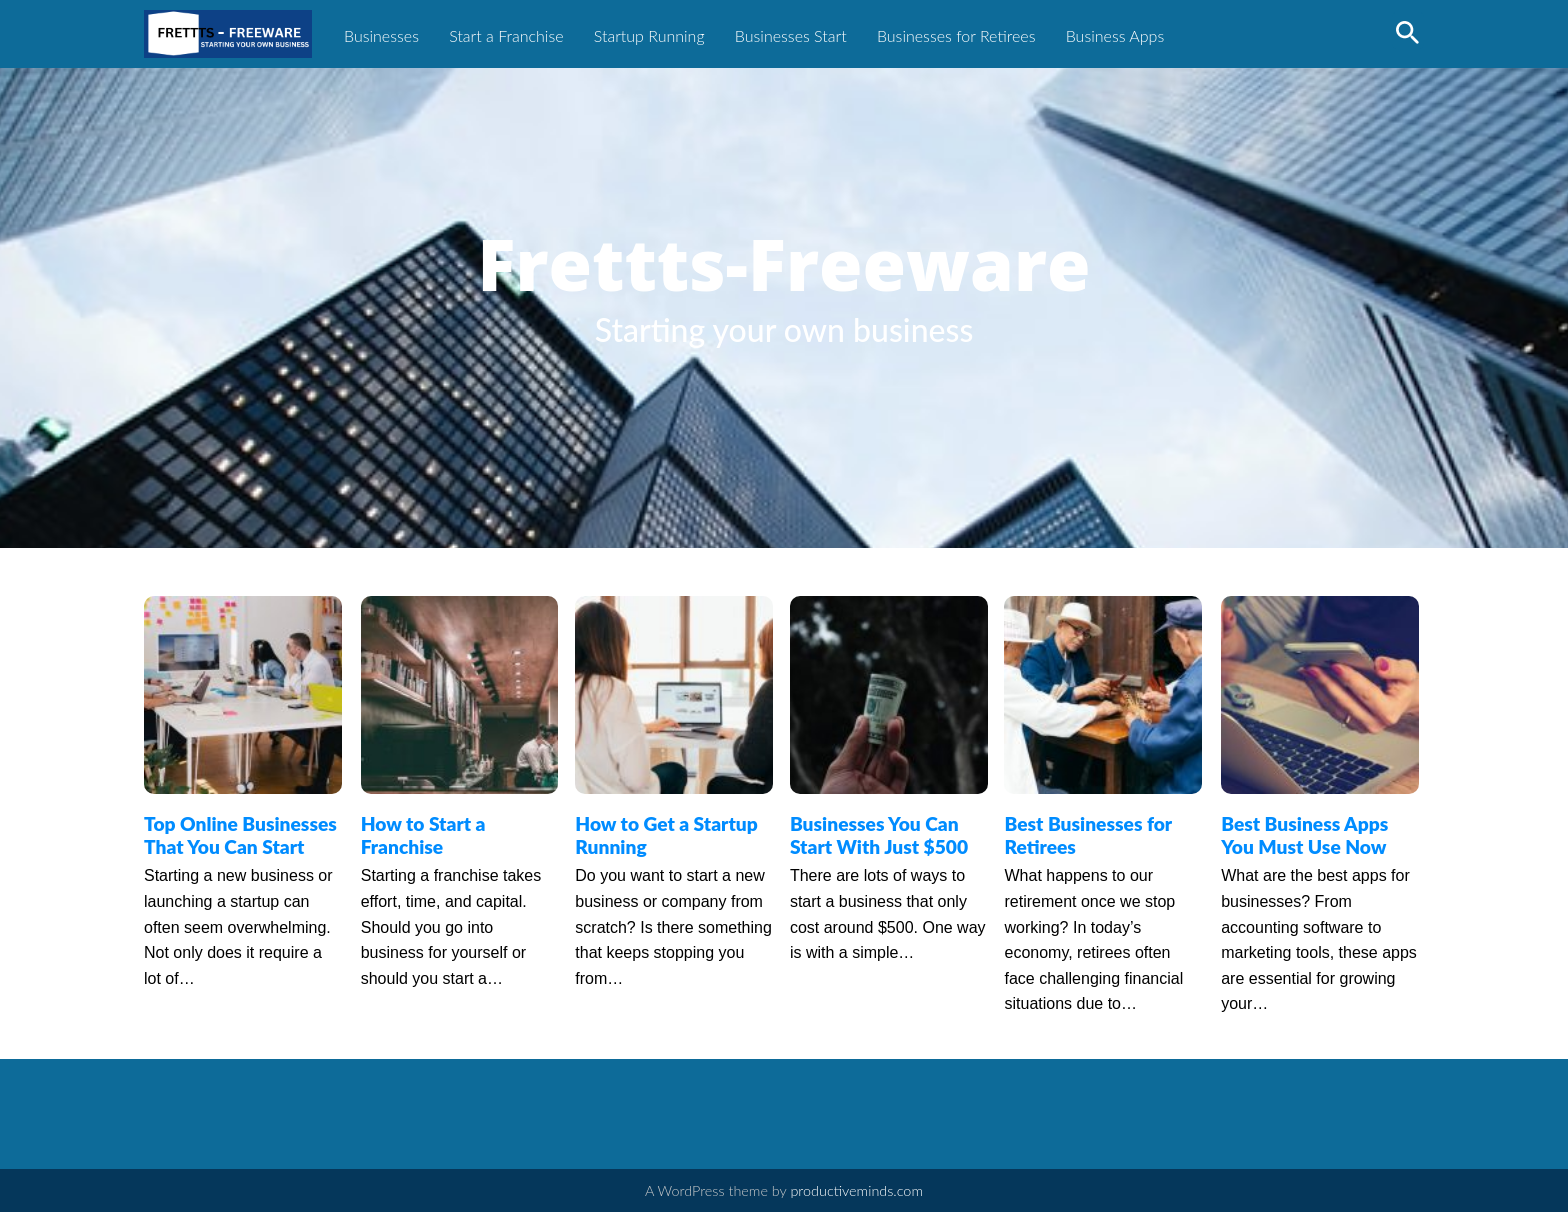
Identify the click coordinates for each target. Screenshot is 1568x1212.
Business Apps (1115, 35)
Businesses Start (791, 35)
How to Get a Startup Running (666, 835)
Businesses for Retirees (956, 35)
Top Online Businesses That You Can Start (240, 835)
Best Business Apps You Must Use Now (1304, 835)
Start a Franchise (506, 35)
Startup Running (649, 35)
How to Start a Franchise (423, 835)
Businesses (381, 35)
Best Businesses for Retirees (1087, 835)
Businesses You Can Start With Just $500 (879, 835)
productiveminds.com (856, 1190)
